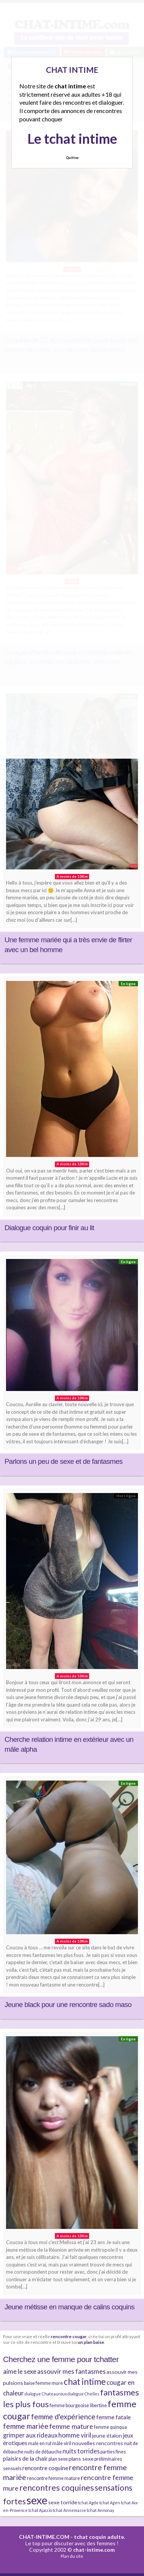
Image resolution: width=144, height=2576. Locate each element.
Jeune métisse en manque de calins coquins (70, 2307)
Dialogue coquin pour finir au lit (49, 1228)
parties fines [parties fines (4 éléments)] (113, 2452)
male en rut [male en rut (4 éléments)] (40, 2443)
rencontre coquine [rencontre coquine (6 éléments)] (45, 2467)
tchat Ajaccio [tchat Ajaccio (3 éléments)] (40, 2510)
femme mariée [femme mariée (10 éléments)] (26, 2426)
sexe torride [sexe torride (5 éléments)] (62, 2502)
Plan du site (72, 2556)
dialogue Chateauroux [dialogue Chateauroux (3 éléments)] (46, 2393)
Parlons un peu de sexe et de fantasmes (63, 1461)
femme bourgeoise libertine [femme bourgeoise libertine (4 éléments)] (78, 2405)
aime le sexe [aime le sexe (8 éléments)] (19, 2371)
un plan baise (91, 2342)
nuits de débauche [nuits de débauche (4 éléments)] (43, 2452)
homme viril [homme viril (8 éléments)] (74, 2435)
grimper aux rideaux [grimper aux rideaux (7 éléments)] (30, 2435)
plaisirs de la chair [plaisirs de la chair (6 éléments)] (25, 2458)
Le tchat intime (72, 138)
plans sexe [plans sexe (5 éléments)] (81, 2458)
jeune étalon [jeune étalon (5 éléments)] (107, 2435)
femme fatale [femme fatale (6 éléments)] (113, 2417)
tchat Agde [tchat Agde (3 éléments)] (88, 2502)
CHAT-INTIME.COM (44, 2537)
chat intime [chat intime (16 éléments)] (85, 2381)
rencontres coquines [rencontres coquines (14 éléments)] (56, 2488)
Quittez (72, 158)
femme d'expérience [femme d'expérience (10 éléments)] (63, 2416)
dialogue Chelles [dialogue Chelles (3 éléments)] (83, 2393)
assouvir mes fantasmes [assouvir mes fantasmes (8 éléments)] (71, 2371)
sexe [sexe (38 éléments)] (37, 2500)
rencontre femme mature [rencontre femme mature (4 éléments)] (53, 2478)
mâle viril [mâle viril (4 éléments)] (61, 2443)
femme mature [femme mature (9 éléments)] (71, 2426)
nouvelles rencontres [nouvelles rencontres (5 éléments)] (97, 2443)
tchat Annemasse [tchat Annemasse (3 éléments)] (69, 2510)
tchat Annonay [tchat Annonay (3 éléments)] (100, 2510)
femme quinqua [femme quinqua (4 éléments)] (110, 2427)
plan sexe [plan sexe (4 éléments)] (58, 2459)
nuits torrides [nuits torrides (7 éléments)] (81, 2451)
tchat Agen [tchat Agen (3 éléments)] (109, 2502)
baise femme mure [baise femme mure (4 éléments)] (43, 2383)
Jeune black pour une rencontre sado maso (68, 2005)
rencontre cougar (69, 2336)
